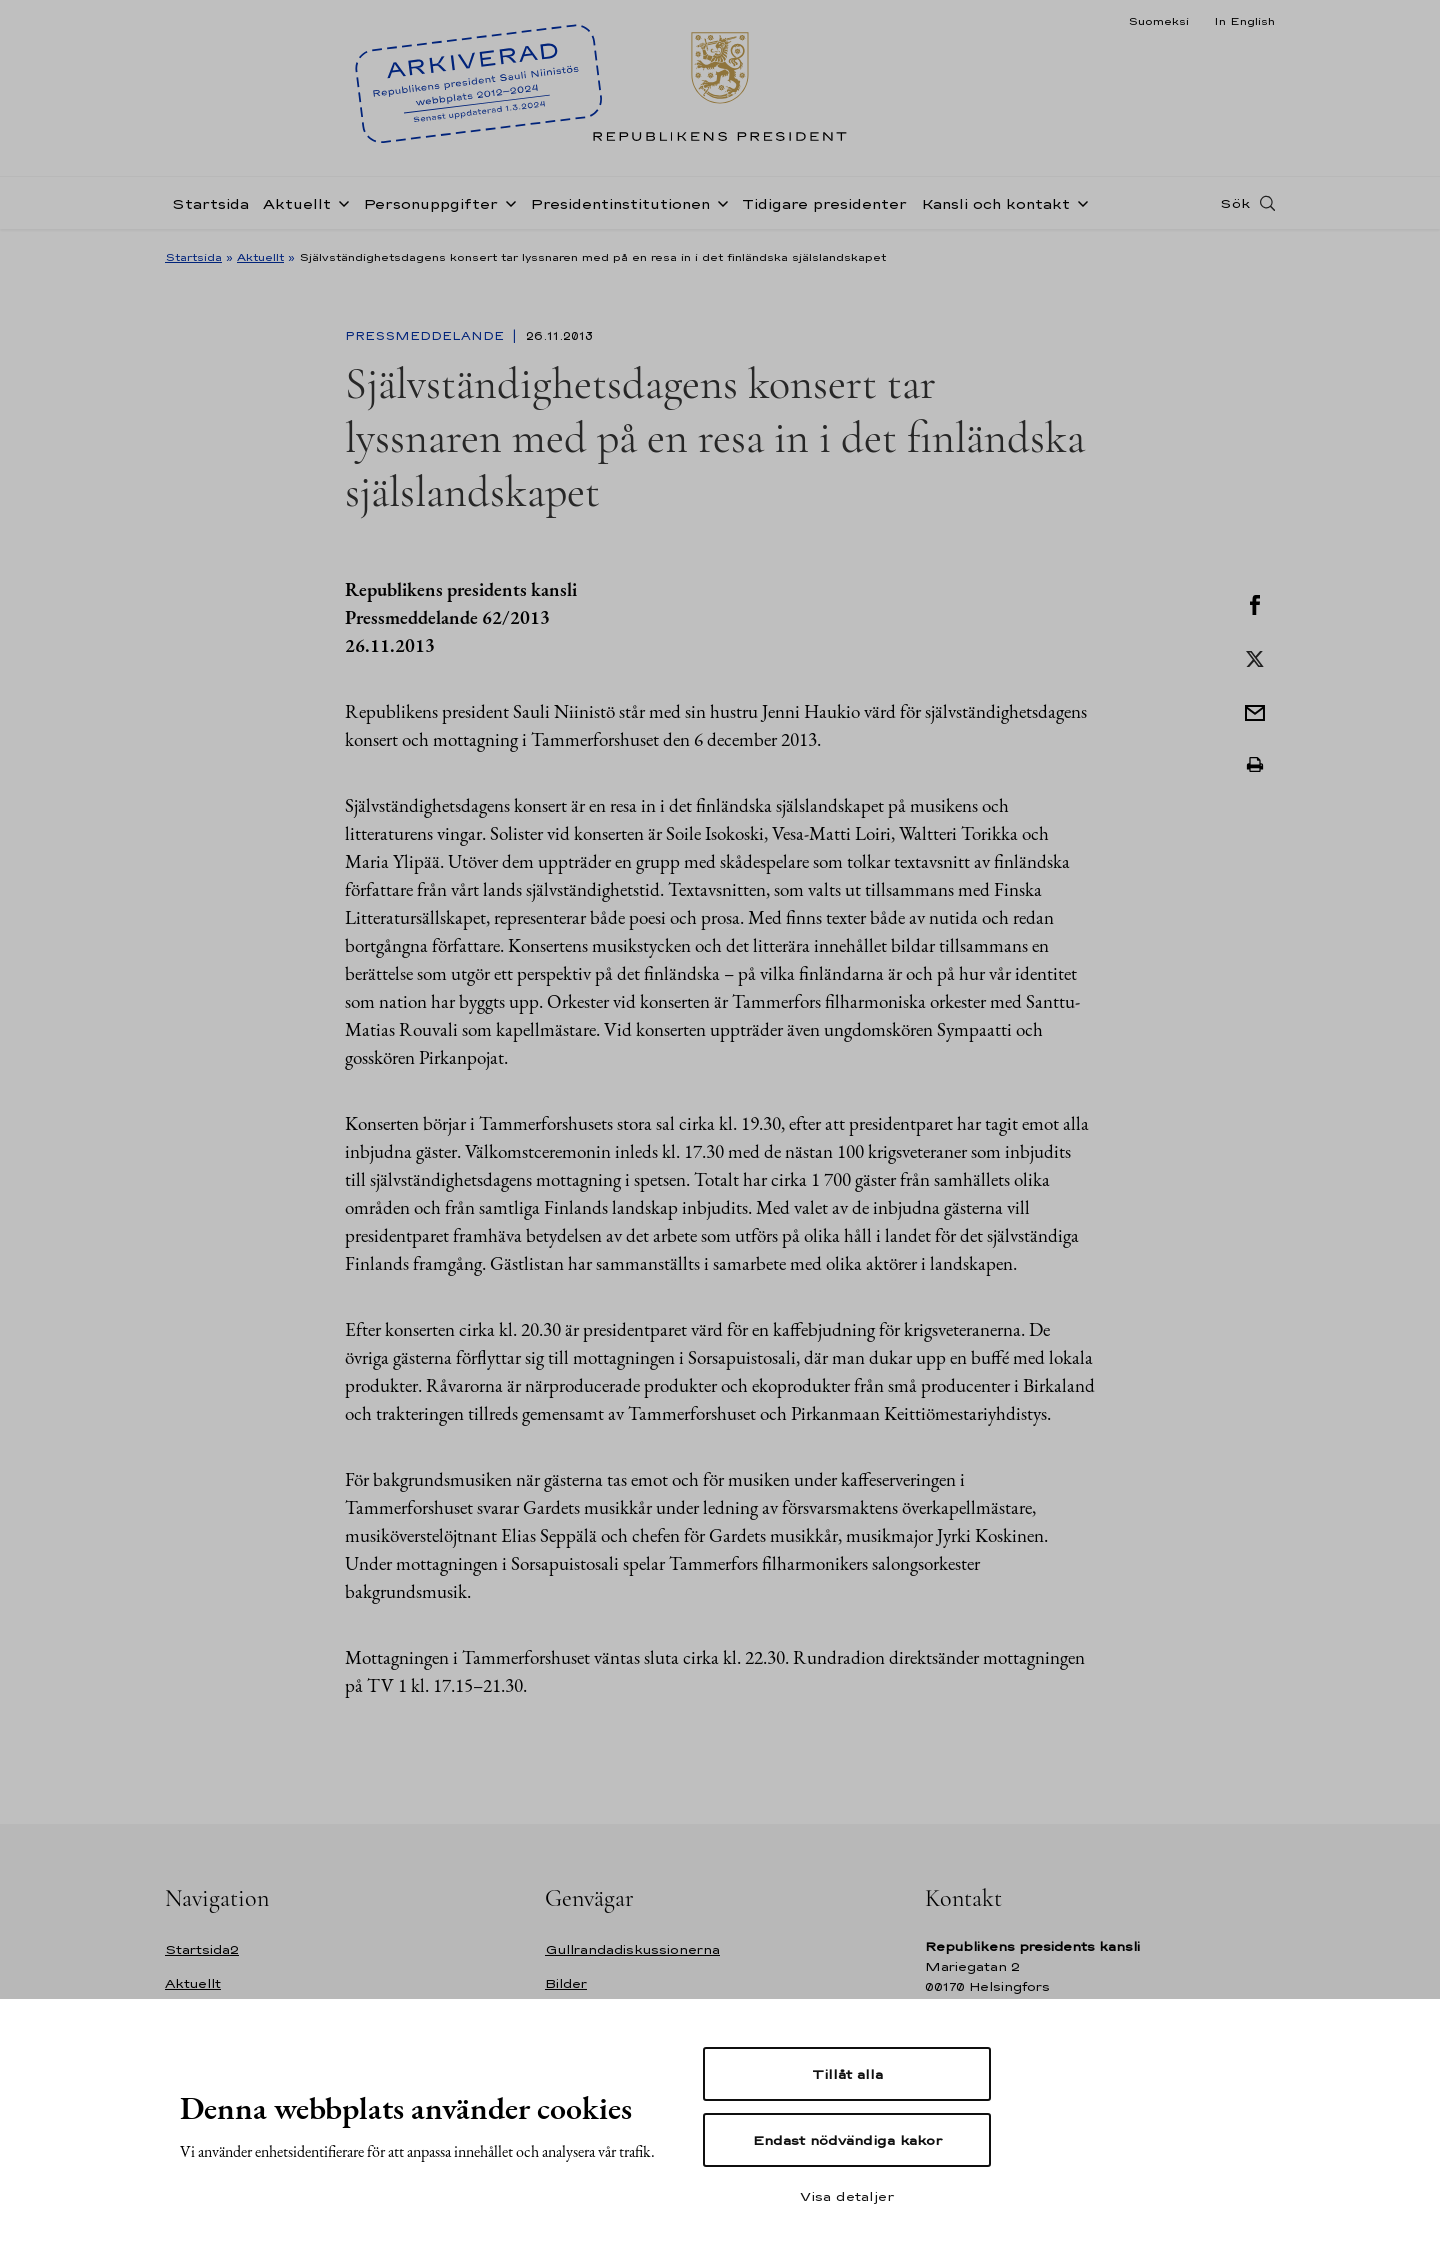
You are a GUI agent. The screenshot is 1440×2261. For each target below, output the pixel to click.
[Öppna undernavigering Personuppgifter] (507, 202)
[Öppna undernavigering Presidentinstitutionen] (719, 202)
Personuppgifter (430, 203)
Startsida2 (202, 1949)
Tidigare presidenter (824, 203)
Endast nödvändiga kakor (847, 2140)
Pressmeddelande (426, 336)
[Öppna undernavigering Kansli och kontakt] (1079, 202)
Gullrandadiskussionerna (632, 1949)
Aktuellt (297, 203)
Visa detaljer (847, 2196)
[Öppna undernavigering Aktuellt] (340, 202)
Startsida (210, 203)
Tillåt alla (847, 2074)
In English (1244, 21)
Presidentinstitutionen (620, 203)
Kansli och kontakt (995, 203)
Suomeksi (1158, 21)
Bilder (566, 1983)
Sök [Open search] (1235, 203)
